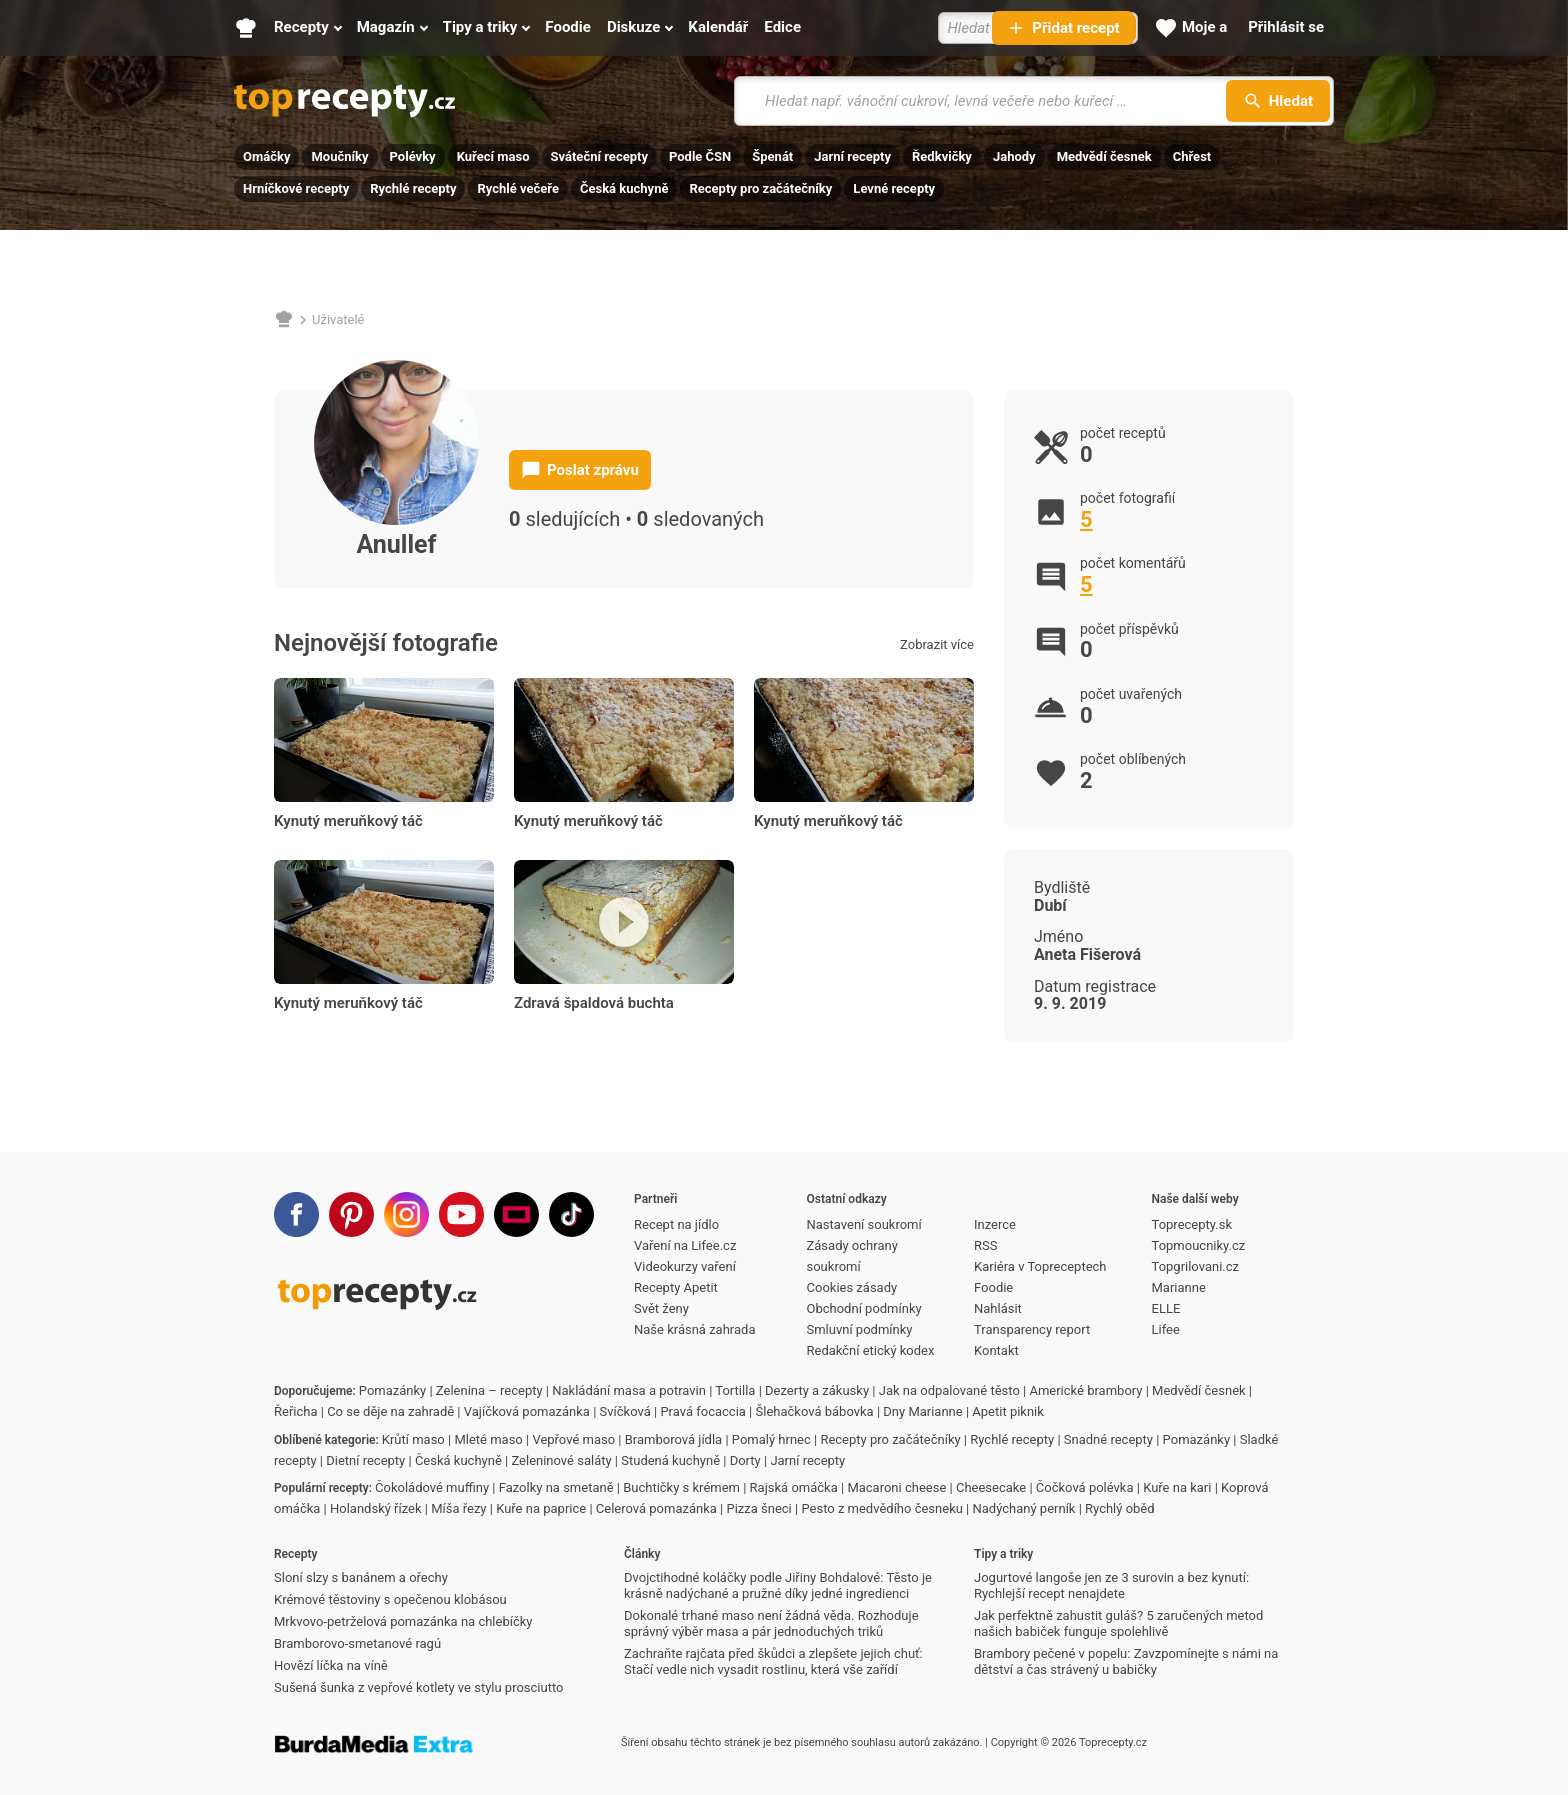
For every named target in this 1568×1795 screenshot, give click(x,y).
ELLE (1166, 1308)
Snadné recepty (1108, 1439)
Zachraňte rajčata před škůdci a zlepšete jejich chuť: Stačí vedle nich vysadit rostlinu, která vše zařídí (773, 1661)
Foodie (993, 1287)
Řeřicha (296, 1411)
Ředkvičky (942, 156)
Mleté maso (488, 1439)
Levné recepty (894, 188)
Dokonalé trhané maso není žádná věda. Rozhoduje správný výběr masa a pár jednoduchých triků (771, 1623)
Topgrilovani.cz (1195, 1266)
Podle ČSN (700, 156)
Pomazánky (392, 1390)
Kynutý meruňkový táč (348, 821)
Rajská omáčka (794, 1487)
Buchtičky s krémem (681, 1487)
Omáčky (266, 156)
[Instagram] (406, 1214)
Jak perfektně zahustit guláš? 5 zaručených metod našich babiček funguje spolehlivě (1118, 1623)
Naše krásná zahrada (694, 1329)
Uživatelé (338, 319)
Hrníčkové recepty (296, 188)
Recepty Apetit (676, 1287)
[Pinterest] (351, 1214)
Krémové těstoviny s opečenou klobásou (390, 1599)
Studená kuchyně (670, 1460)
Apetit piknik (1008, 1411)
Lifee (1166, 1329)
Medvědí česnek (1104, 156)
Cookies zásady (852, 1287)
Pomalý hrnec (771, 1439)
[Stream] (516, 1214)
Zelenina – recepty (489, 1390)
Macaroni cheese (896, 1487)
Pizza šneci (758, 1508)
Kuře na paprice (541, 1508)
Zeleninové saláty (561, 1460)
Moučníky (339, 156)
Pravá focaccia (702, 1411)
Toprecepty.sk (1192, 1224)
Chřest (1192, 156)
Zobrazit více (937, 644)
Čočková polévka (1085, 1487)
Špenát (772, 156)
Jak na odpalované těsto (949, 1390)
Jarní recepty (852, 156)
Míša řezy (458, 1508)
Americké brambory (1085, 1390)
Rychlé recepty (413, 188)
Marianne (1179, 1287)
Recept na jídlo (676, 1224)
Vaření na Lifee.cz (685, 1245)
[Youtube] (461, 1214)
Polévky (413, 156)
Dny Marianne (922, 1411)
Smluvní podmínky (860, 1329)
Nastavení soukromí (864, 1224)
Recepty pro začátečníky (760, 188)
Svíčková (625, 1411)
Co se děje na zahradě (390, 1411)
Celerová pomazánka (656, 1508)
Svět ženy (661, 1308)
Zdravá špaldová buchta (594, 1003)
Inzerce (995, 1224)
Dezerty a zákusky (817, 1390)
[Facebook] (296, 1214)
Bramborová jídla (673, 1439)
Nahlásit (998, 1308)
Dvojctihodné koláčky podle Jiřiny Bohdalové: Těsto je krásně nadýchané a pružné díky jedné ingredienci (778, 1585)
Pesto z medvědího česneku (881, 1508)
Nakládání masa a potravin (629, 1390)
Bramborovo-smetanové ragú (357, 1643)
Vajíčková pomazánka (527, 1411)
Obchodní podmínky (864, 1308)
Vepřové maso (573, 1439)
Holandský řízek (376, 1508)
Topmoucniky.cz (1199, 1245)
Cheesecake (991, 1487)
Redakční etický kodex (871, 1350)
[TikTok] (571, 1214)
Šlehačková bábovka (815, 1411)
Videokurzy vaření (685, 1266)
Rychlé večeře (518, 188)
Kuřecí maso (493, 156)
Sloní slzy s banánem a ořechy (361, 1577)
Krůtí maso (413, 1439)
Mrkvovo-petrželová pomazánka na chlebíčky (403, 1621)
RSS (985, 1245)
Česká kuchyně (624, 188)
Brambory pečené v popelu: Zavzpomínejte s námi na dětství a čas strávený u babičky (1126, 1661)
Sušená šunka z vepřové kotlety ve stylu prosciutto (418, 1687)
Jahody (1014, 156)
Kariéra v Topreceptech (1040, 1266)
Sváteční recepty (599, 156)
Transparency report (1032, 1329)
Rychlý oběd (1120, 1508)
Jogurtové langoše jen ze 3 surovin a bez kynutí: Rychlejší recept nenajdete (1111, 1585)
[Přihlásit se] (1286, 28)
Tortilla (735, 1390)
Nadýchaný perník (1024, 1508)
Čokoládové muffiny (432, 1487)
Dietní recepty (365, 1460)
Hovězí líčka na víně (331, 1665)
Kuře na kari (1177, 1487)
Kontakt (996, 1350)
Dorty (745, 1460)
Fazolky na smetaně (556, 1487)
